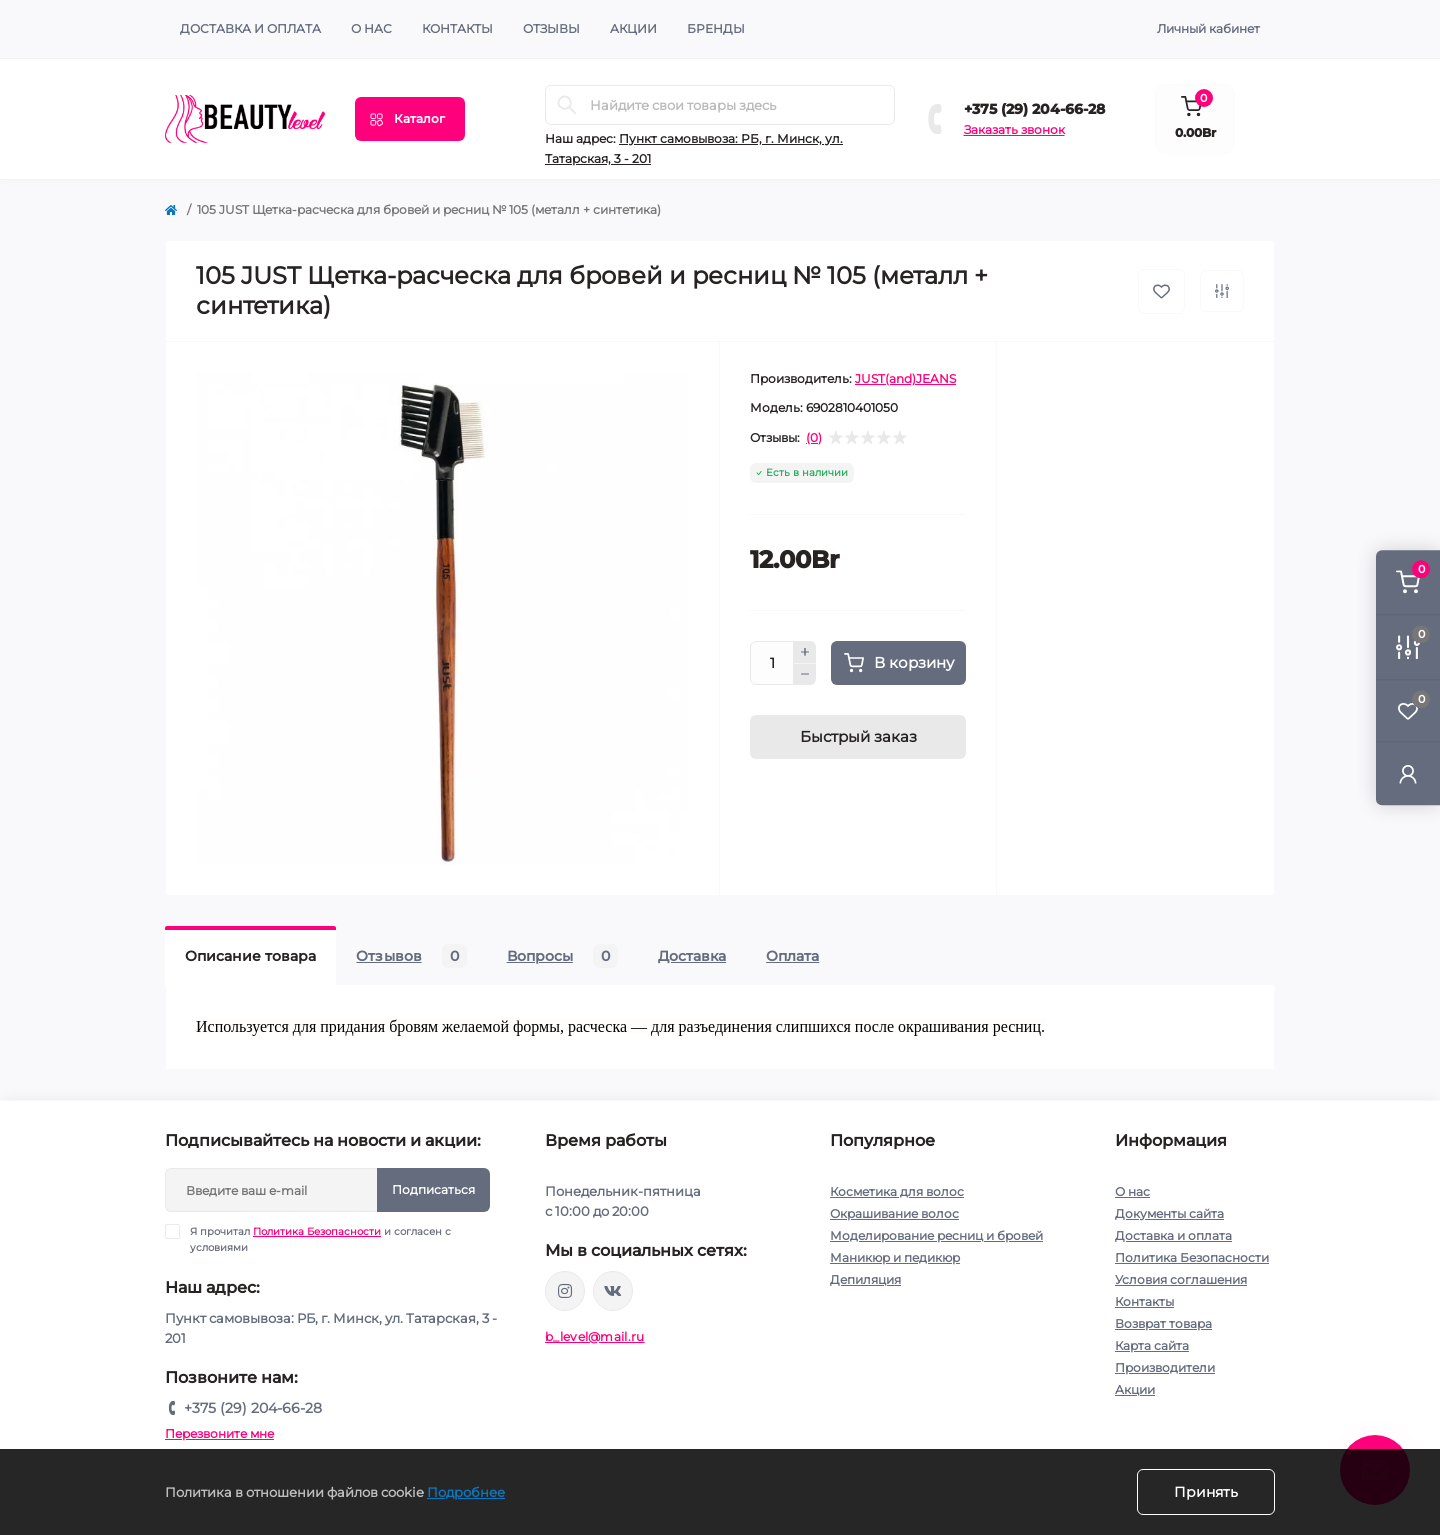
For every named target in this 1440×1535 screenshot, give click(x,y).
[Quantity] (772, 663)
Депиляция (865, 1279)
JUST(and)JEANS (905, 378)
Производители (1165, 1367)
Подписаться (433, 1189)
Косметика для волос (897, 1191)
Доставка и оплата (250, 28)
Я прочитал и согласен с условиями (320, 1239)
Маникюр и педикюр (895, 1257)
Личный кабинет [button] (1208, 28)
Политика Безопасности (317, 1231)
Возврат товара (1163, 1323)
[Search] (567, 105)
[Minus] (805, 675)
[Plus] (805, 652)
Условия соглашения (1181, 1279)
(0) (814, 438)
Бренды (716, 28)
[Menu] (410, 119)
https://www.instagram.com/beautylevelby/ (565, 1291)
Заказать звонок (1014, 129)
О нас (371, 28)
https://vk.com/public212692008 (613, 1291)
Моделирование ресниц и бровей (936, 1235)
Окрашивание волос (894, 1213)
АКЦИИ (633, 28)
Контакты (1144, 1301)
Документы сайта (1169, 1213)
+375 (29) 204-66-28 (1034, 109)
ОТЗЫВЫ (551, 28)
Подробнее (466, 1492)
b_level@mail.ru (595, 1336)
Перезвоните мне (219, 1433)
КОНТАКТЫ (457, 28)
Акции (1135, 1389)
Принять (1206, 1492)
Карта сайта (1152, 1345)
